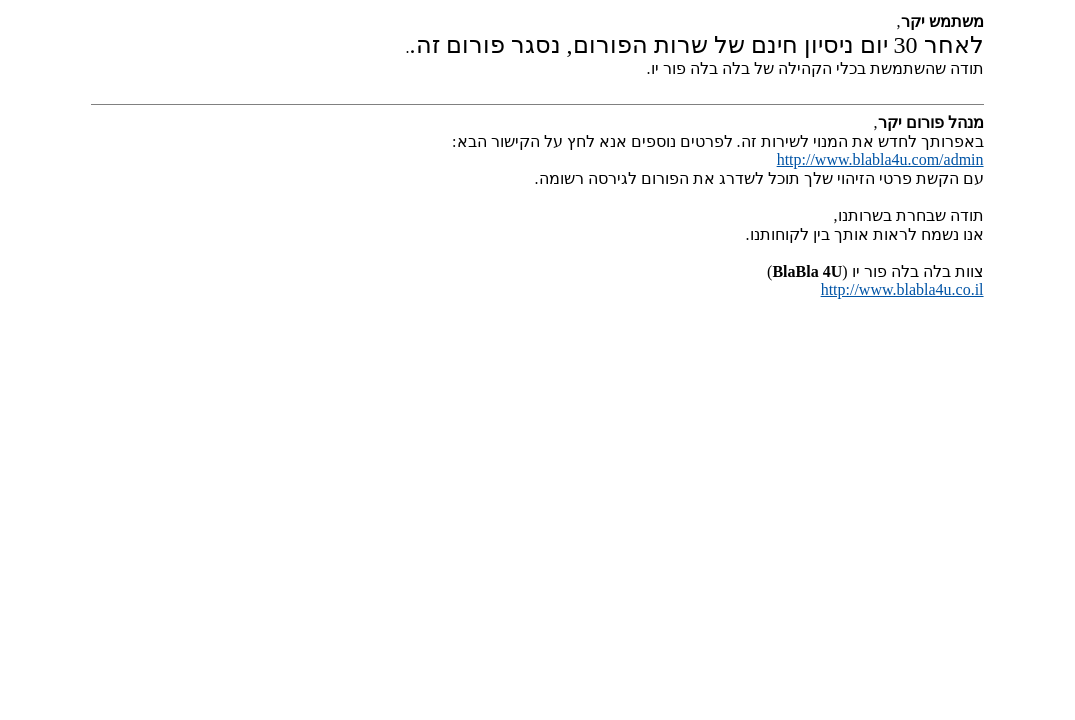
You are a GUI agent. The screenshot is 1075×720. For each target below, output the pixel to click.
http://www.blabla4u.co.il (902, 289)
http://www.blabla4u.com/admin (880, 159)
